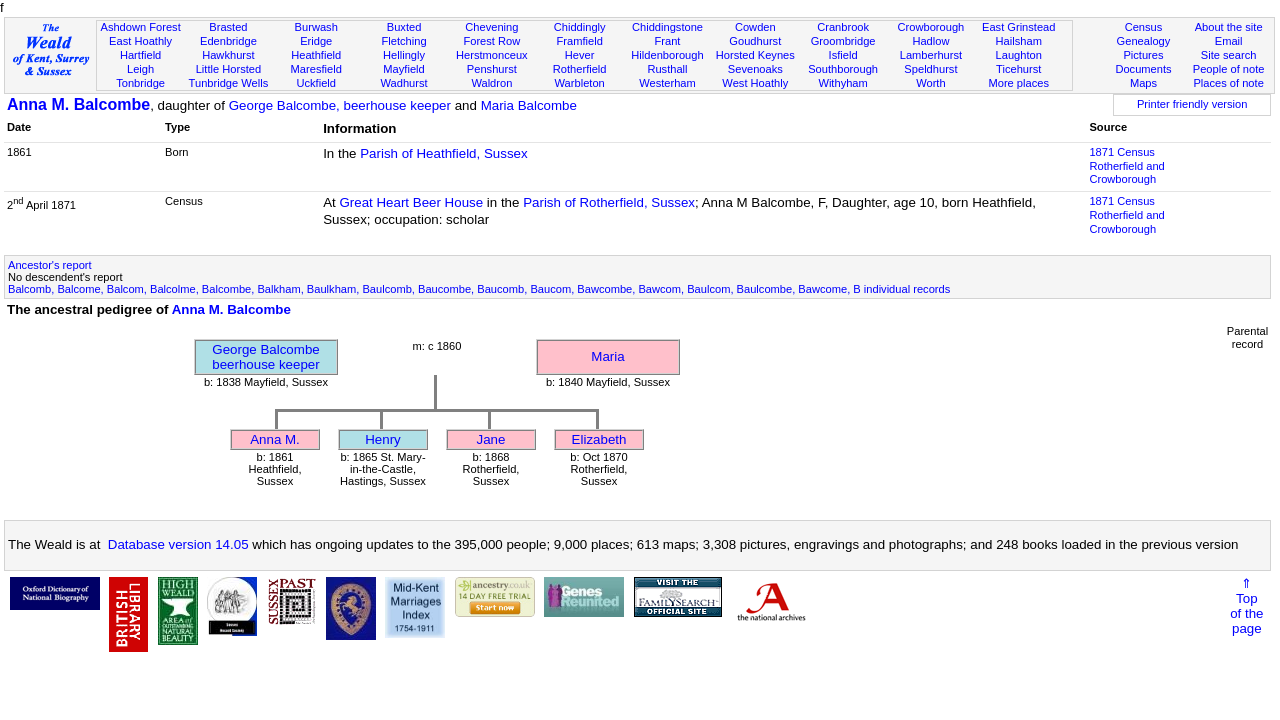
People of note (1229, 69)
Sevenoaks (755, 69)
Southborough (843, 69)
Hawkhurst (228, 55)
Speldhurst (930, 69)
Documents (1143, 69)
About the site (1229, 27)
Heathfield (316, 55)
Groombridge (843, 41)
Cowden (755, 27)
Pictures (1143, 55)
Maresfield (316, 69)
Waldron (491, 83)
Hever (580, 55)
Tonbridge (140, 83)
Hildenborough (667, 55)
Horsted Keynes (755, 55)
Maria (607, 356)
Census (1144, 27)
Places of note (1228, 83)
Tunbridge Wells (229, 83)
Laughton (1019, 55)
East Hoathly (140, 41)
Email (1229, 41)
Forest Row (491, 41)
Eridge (316, 41)
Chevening (491, 27)
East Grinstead (1018, 27)
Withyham (842, 83)
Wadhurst (403, 83)
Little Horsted (228, 69)
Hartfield (140, 55)
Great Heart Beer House (411, 202)
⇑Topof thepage (1246, 606)
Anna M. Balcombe (78, 104)
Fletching (404, 41)
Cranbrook (843, 27)
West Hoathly (755, 83)
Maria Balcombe (529, 105)
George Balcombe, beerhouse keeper (340, 105)
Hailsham (1019, 41)
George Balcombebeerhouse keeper (265, 357)
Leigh (140, 69)
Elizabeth (599, 439)
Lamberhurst (931, 55)
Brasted (228, 27)
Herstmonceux (492, 55)
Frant (668, 41)
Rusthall (667, 69)
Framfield (580, 41)
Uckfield (316, 83)
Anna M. (275, 439)
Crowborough (931, 27)
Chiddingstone (667, 27)
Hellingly (404, 55)
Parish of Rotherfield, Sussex (609, 202)
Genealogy (1144, 41)
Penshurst (492, 69)
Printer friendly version (1192, 104)
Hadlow (930, 41)
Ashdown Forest (140, 27)
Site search (1229, 55)
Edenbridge (228, 41)
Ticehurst (1018, 69)
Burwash (316, 27)
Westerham (667, 83)
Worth (930, 83)
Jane (491, 439)
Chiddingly (580, 27)
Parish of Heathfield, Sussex (443, 153)
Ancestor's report (50, 265)
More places (1018, 83)
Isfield (843, 55)
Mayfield (403, 69)
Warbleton (580, 83)
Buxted (404, 27)
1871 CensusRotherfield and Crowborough (1126, 166)
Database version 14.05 (178, 544)
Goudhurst (755, 41)
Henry (383, 439)
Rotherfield (580, 69)
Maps (1143, 83)
